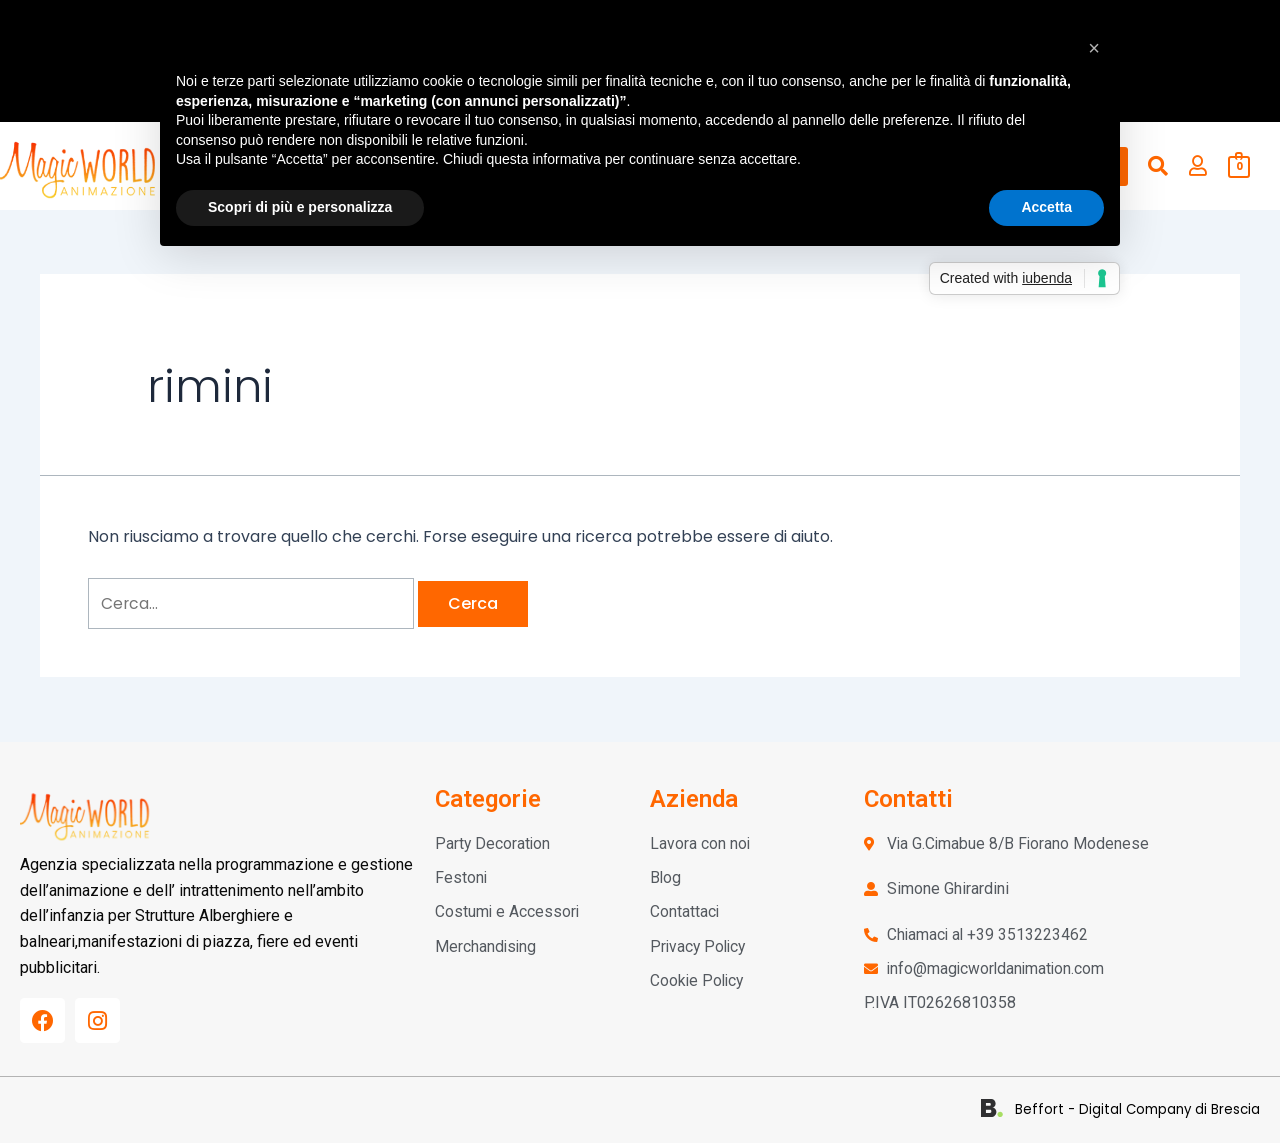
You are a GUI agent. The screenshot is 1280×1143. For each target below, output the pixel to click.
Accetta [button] (1046, 207)
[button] (1094, 48)
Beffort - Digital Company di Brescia (1144, 1109)
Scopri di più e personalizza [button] (300, 207)
